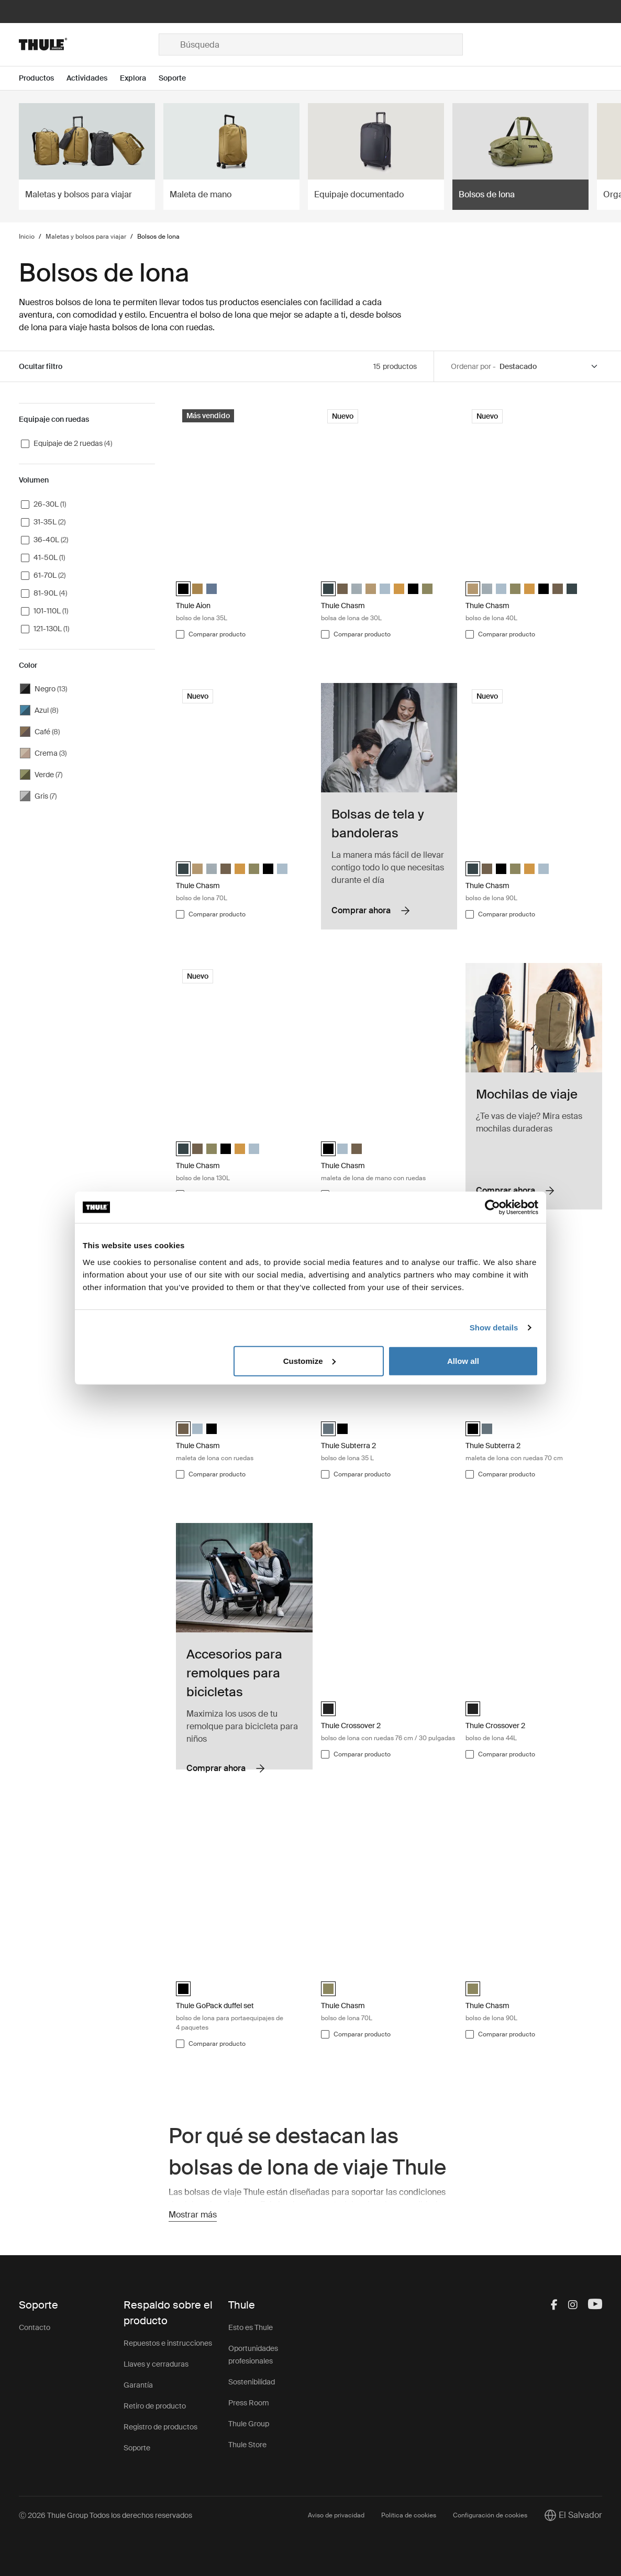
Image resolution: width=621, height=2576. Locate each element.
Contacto (34, 2327)
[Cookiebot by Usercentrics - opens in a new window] (492, 1207)
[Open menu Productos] (42, 78)
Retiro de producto (155, 2406)
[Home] (89, 44)
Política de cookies (408, 2515)
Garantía (138, 2385)
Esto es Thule (250, 2327)
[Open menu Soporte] (178, 78)
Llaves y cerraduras (156, 2364)
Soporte (137, 2447)
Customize (309, 1360)
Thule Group (248, 2423)
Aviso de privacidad (336, 2515)
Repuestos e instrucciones (168, 2343)
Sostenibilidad (251, 2382)
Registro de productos (160, 2427)
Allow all (463, 1360)
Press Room (248, 2402)
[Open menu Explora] (139, 78)
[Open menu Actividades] (93, 78)
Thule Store (247, 2444)
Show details (494, 1327)
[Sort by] (549, 366)
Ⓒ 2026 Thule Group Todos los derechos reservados (105, 2515)
